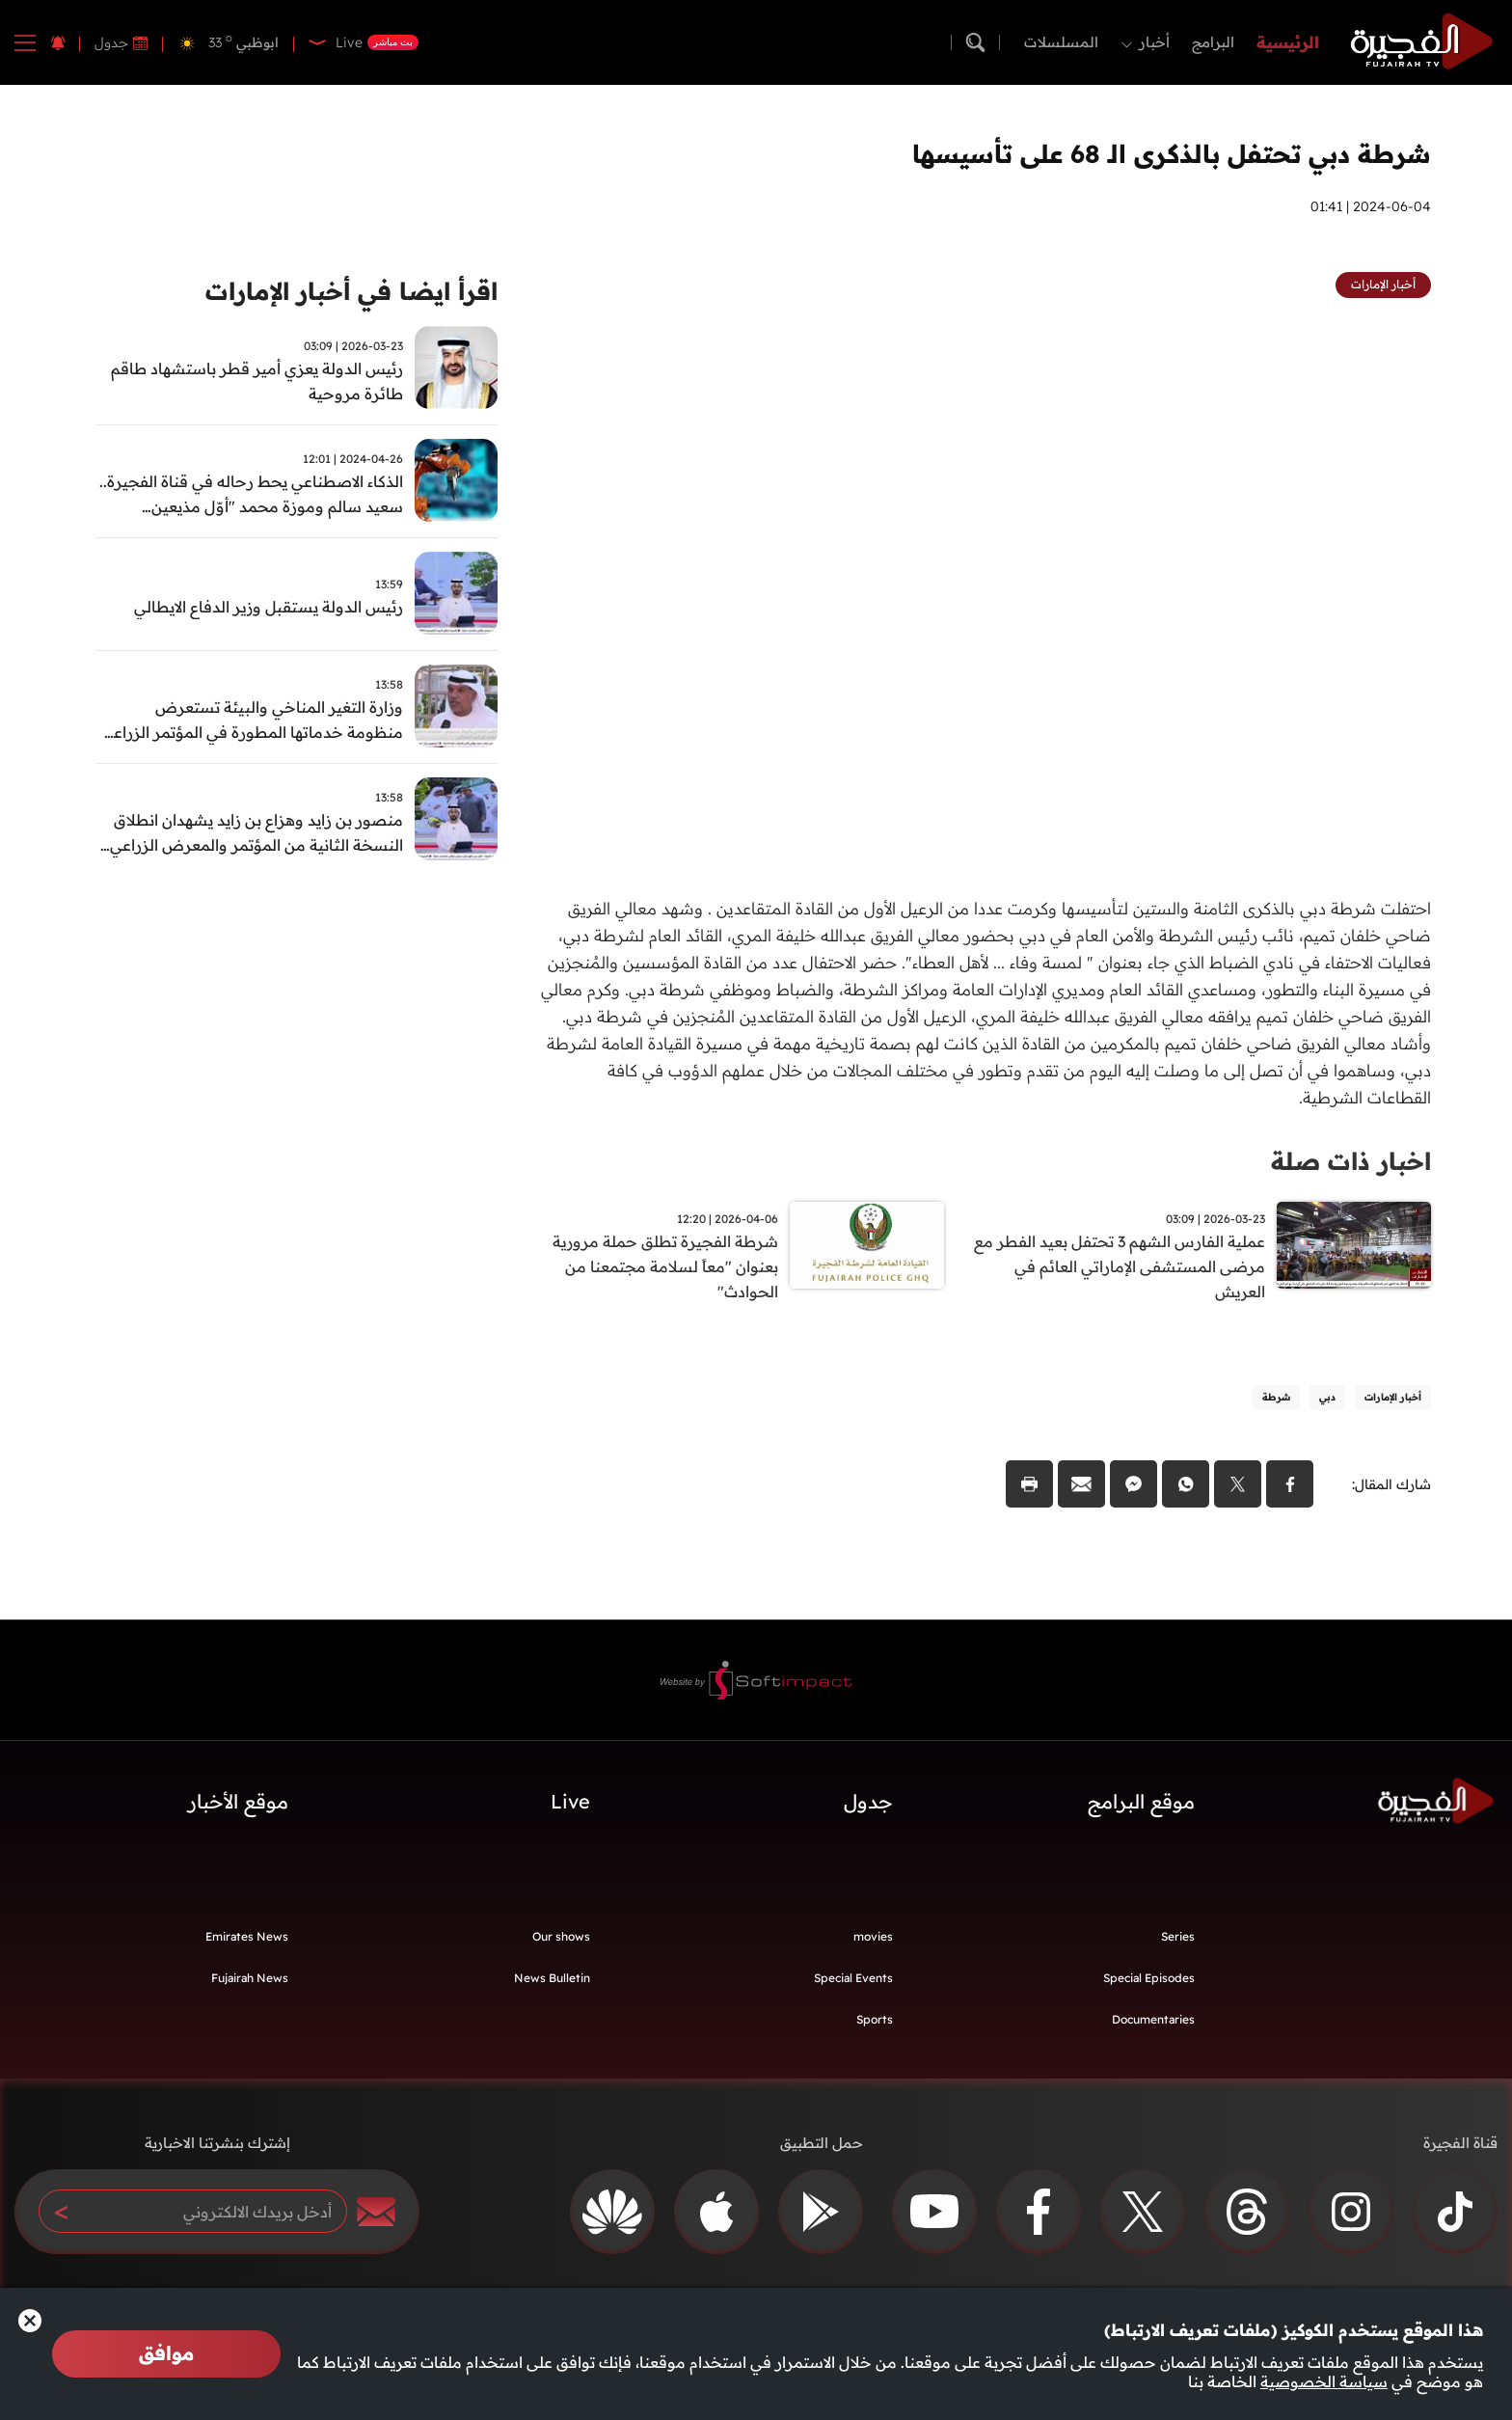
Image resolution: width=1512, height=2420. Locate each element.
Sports (874, 2022)
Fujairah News (249, 1980)
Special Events (853, 1980)
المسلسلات (1061, 42)
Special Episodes (1149, 1980)
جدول (111, 42)
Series (1178, 1939)
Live (570, 1804)
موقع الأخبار (238, 1804)
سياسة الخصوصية (1324, 2381)
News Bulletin (552, 1980)
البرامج (1213, 42)
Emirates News (246, 1939)
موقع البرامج (1141, 1804)
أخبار (1154, 42)
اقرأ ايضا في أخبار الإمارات (344, 292)
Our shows (561, 1939)
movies (873, 1939)
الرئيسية (1287, 42)
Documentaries (1153, 2022)
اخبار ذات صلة (1347, 1161)
